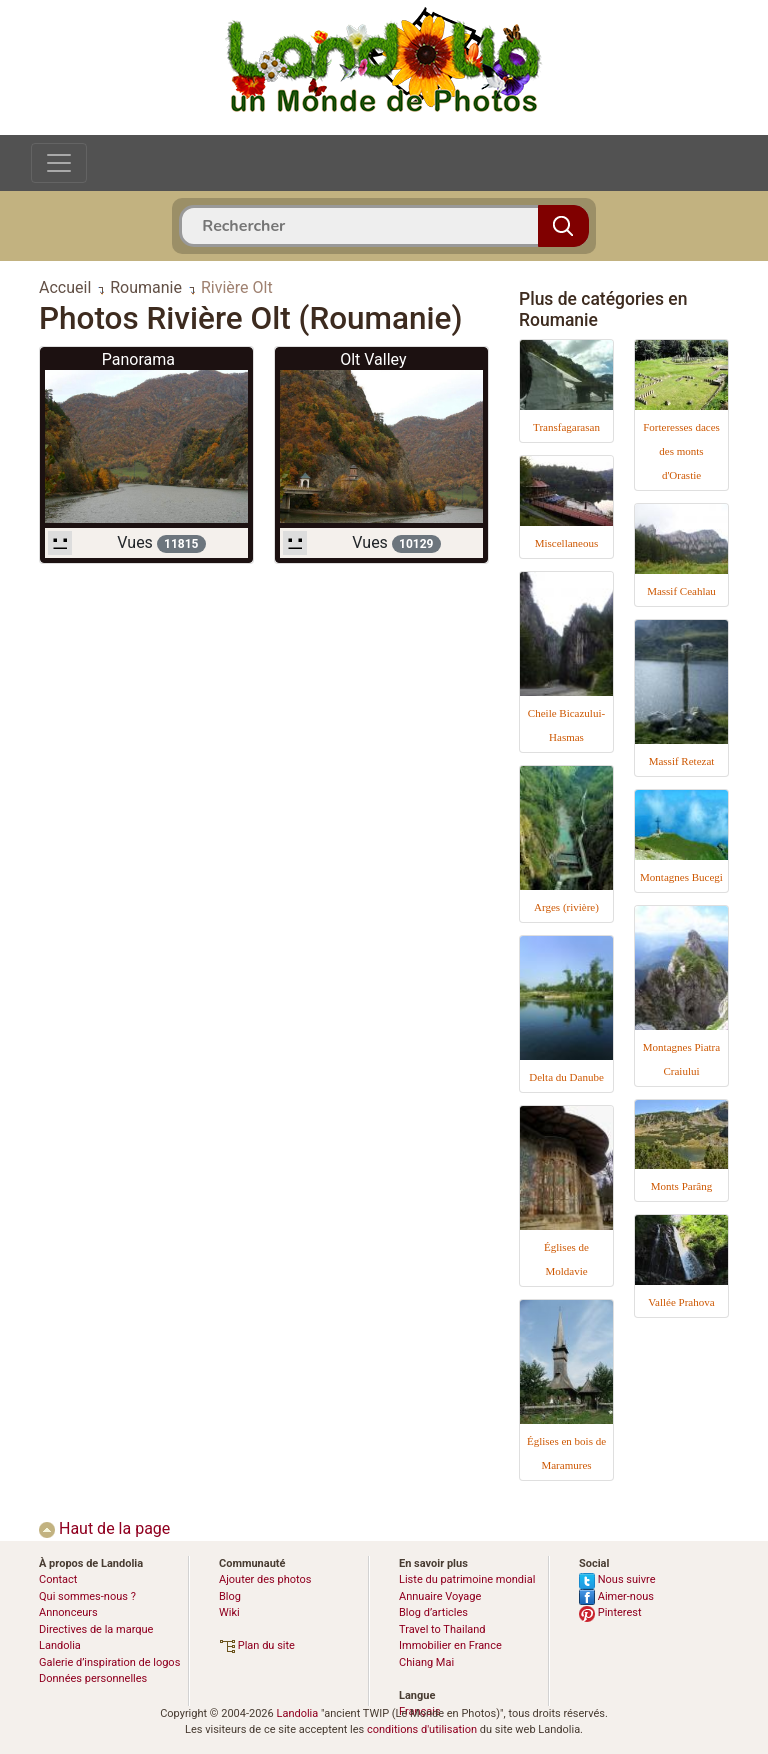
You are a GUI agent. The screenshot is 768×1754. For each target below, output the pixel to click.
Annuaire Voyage (440, 1596)
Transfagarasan (566, 427)
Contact (58, 1579)
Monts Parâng (681, 1186)
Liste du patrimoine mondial (467, 1579)
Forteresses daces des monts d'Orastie (681, 451)
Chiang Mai (426, 1662)
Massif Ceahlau (681, 591)
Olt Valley (373, 359)
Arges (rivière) (566, 907)
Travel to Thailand (442, 1629)
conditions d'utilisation (422, 1729)
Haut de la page (104, 1528)
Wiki (229, 1612)
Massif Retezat (682, 761)
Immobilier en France (450, 1645)
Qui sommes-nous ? (87, 1596)
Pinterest (610, 1612)
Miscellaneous (567, 543)
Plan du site (257, 1645)
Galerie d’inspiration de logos (109, 1662)
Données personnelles (93, 1678)
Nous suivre (617, 1579)
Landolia (297, 1713)
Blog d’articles (433, 1612)
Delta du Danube (566, 1077)
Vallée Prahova (681, 1302)
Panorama (138, 359)
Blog (230, 1596)
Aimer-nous (616, 1596)
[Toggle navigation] (59, 163)
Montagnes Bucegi (681, 877)
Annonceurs (68, 1612)
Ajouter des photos (265, 1579)
